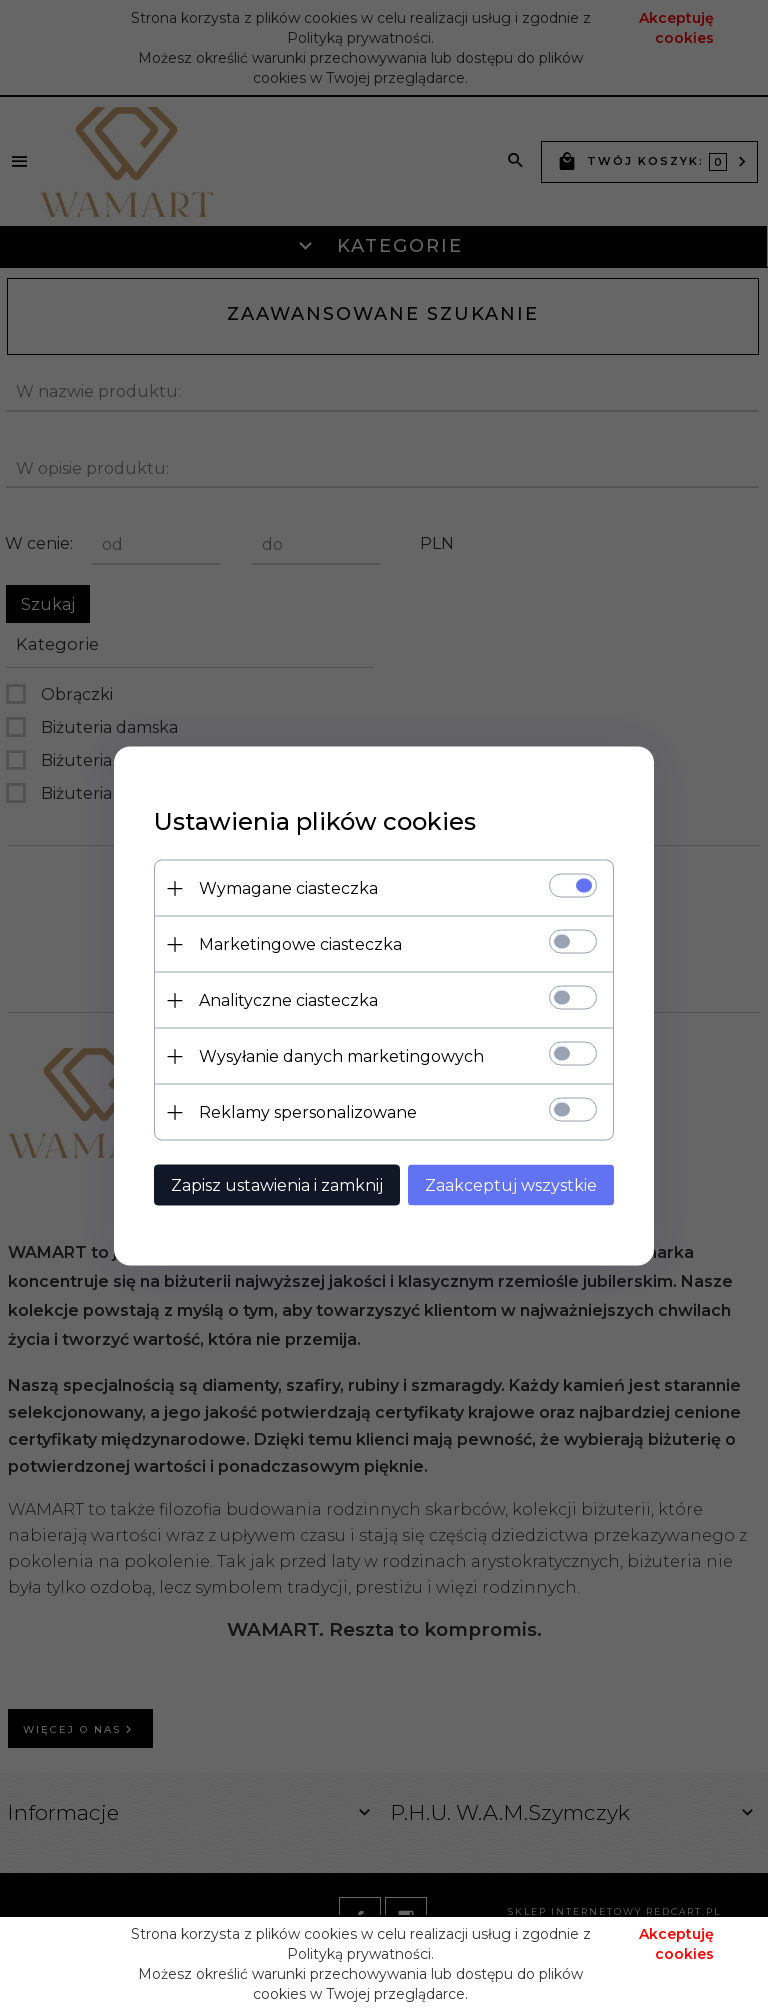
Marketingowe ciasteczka (300, 944)
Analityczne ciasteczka (288, 1000)
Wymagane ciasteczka (288, 888)
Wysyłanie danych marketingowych (341, 1056)
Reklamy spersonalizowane (308, 1112)
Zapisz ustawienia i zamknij (277, 1185)
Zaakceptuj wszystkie (511, 1185)
